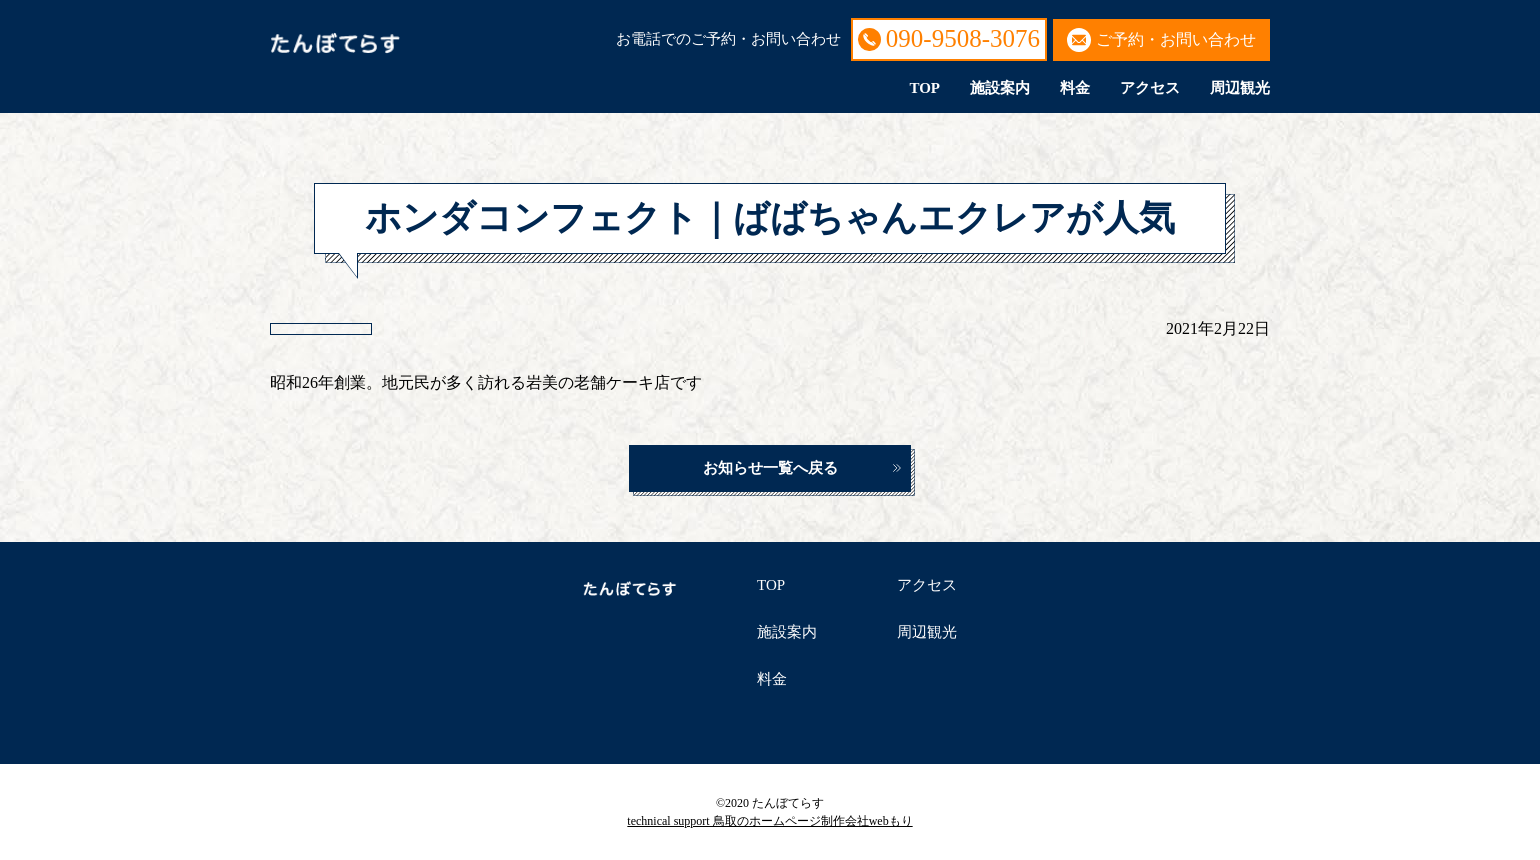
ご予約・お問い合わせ (1176, 39)
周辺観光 (1240, 88)
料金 (1075, 88)
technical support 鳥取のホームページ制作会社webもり (769, 821)
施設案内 (1000, 88)
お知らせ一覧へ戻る (770, 468)
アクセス (1150, 88)
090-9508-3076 (963, 38)
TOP (924, 88)
